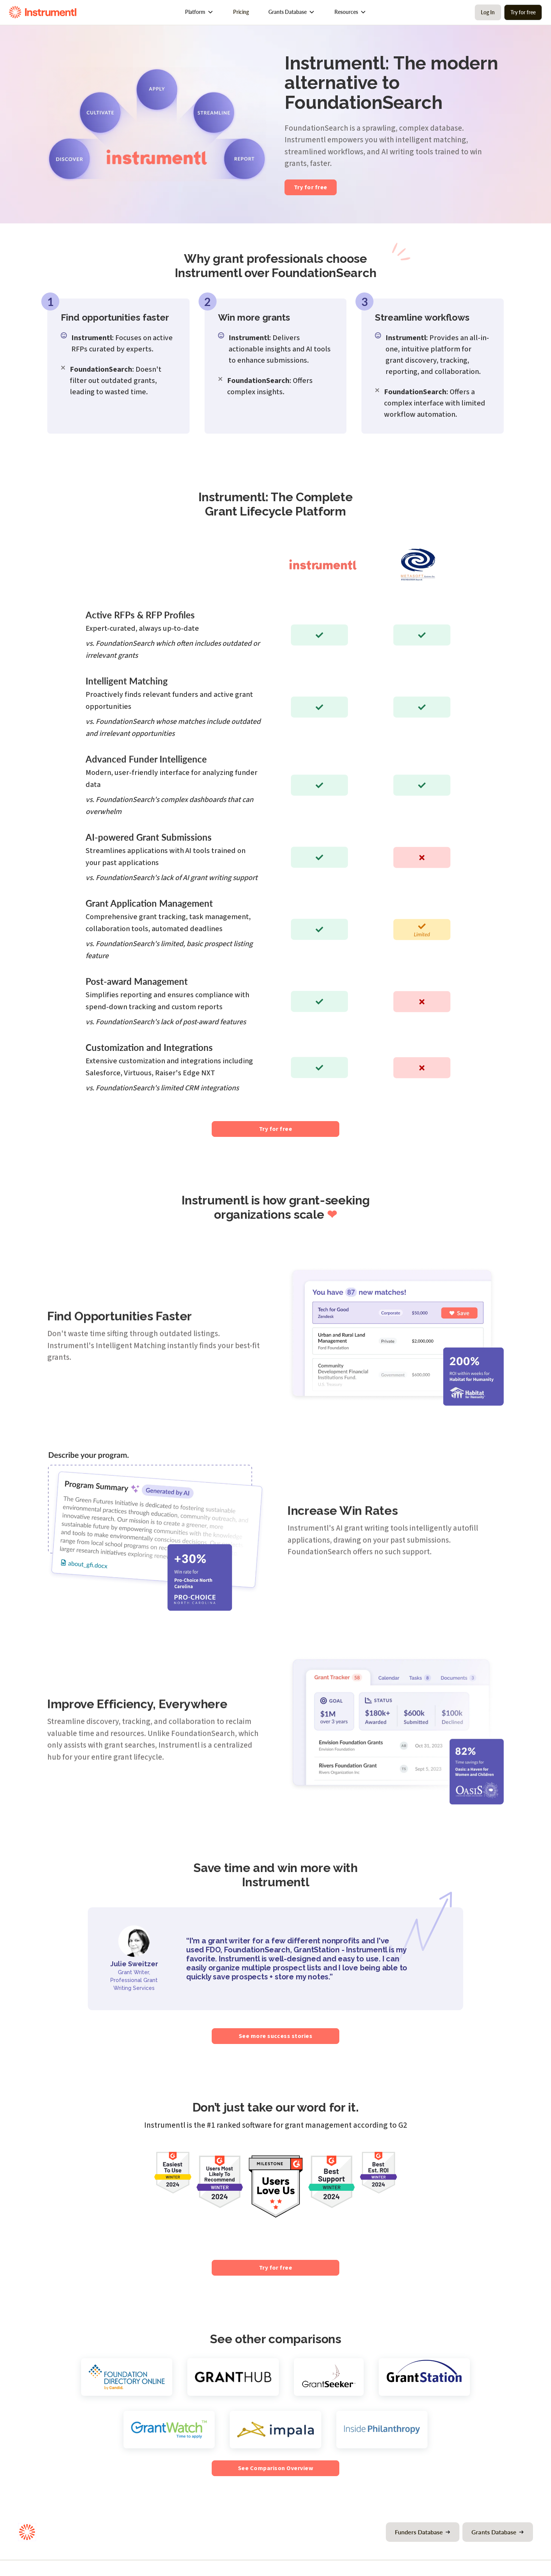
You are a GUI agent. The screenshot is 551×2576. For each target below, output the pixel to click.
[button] (199, 12)
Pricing (241, 11)
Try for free (523, 12)
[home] (43, 12)
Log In (488, 12)
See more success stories (276, 2036)
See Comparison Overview (275, 2468)
